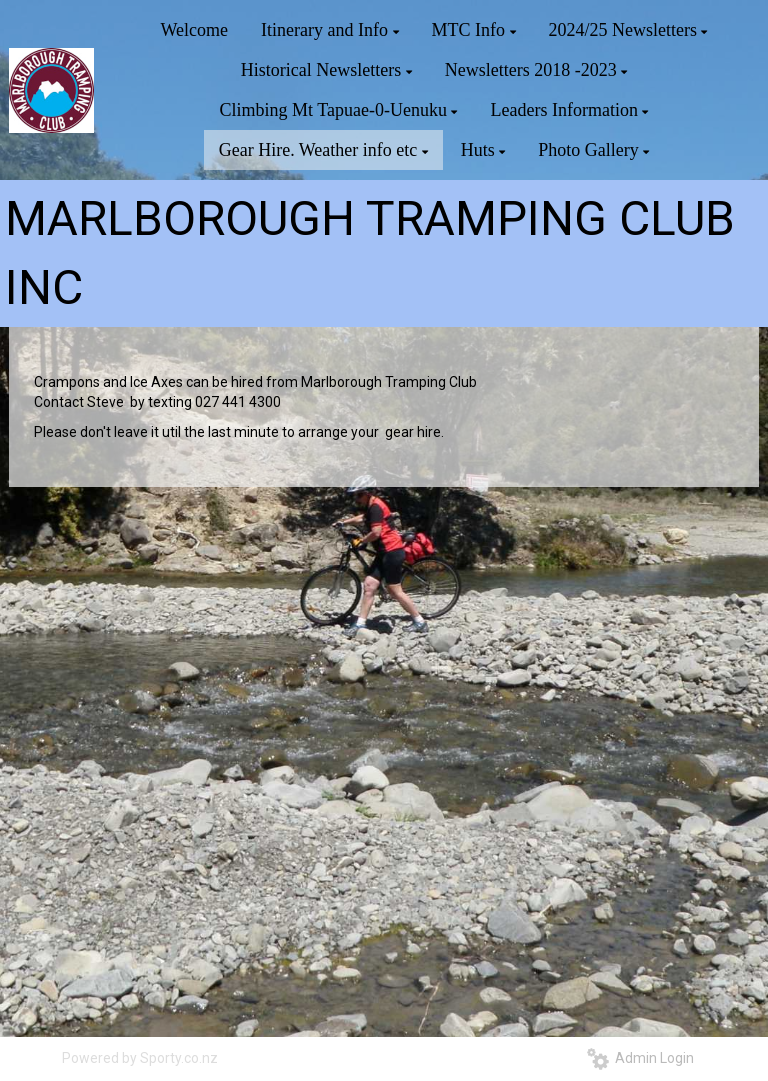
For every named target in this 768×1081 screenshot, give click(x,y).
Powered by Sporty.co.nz (140, 1058)
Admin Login (640, 1058)
